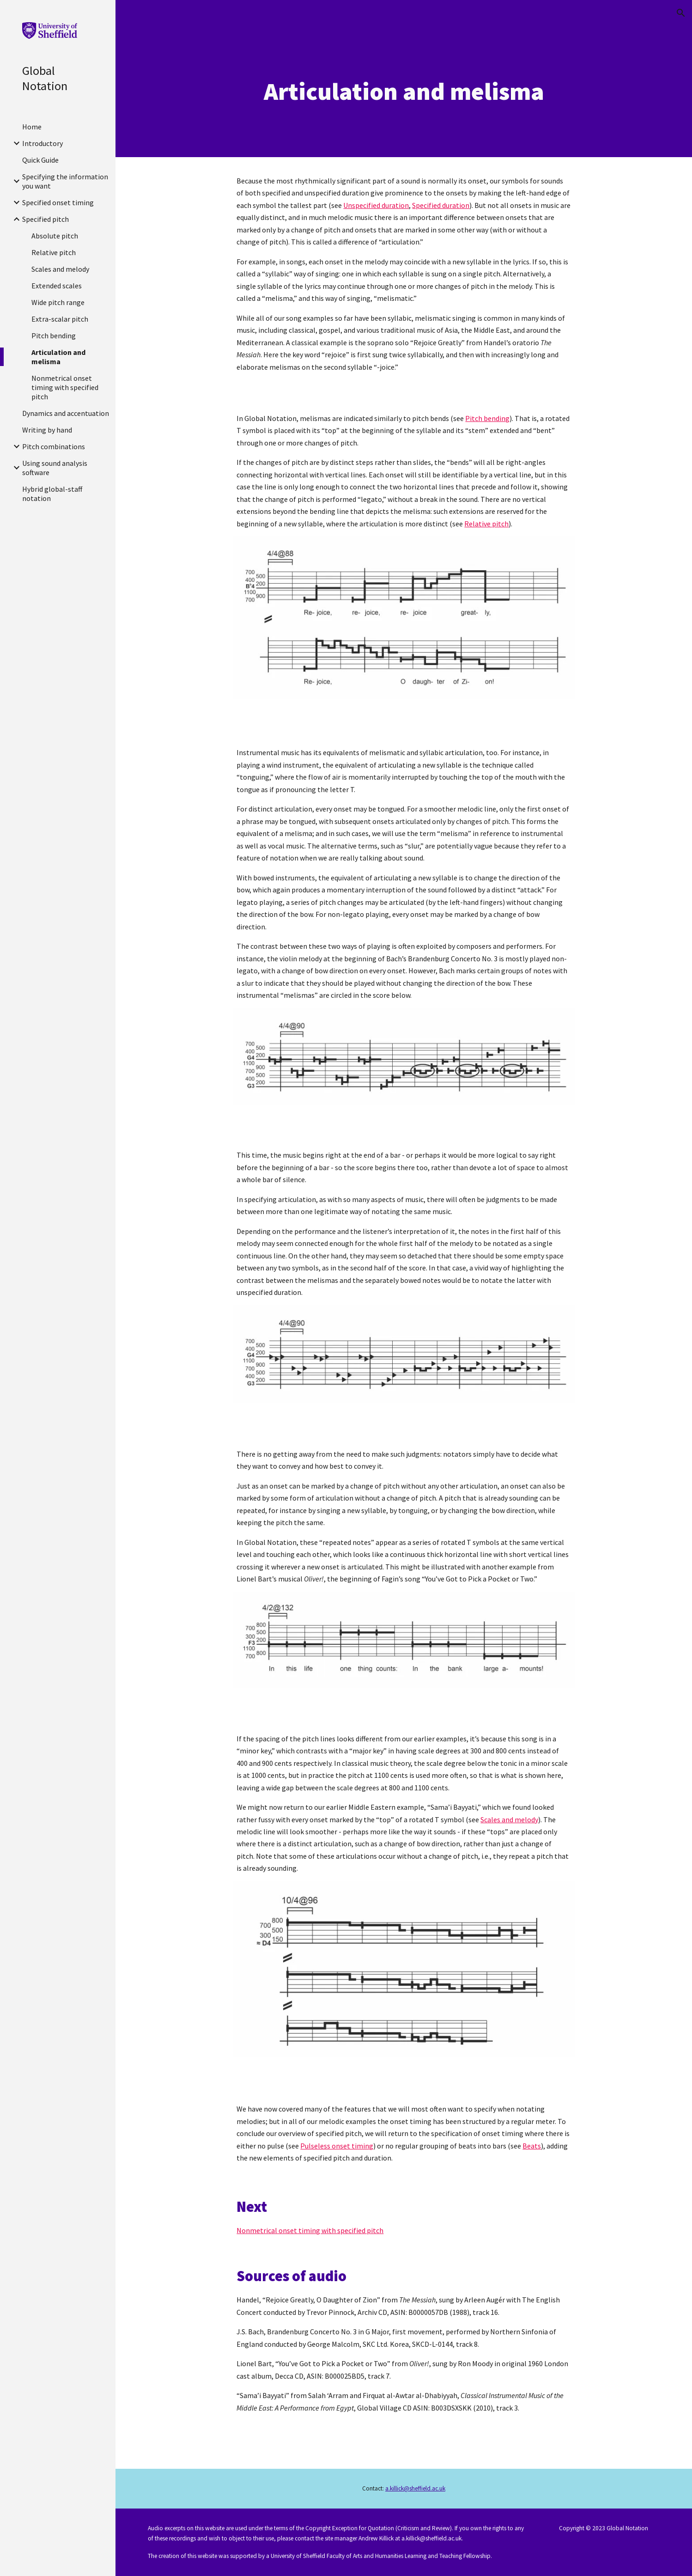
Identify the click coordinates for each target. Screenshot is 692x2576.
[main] (403, 91)
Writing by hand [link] (47, 429)
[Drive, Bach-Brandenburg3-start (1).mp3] (403, 1428)
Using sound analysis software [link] (54, 467)
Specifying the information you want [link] (65, 181)
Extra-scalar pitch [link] (59, 319)
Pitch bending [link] (53, 335)
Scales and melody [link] (60, 269)
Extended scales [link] (56, 285)
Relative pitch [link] (53, 252)
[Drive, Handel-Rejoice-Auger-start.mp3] (403, 726)
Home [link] (32, 126)
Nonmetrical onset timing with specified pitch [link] (64, 387)
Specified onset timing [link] (58, 202)
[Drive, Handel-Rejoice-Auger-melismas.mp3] (403, 392)
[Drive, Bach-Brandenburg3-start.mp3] (403, 1130)
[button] (681, 13)
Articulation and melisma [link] (58, 357)
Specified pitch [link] (45, 219)
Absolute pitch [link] (54, 235)
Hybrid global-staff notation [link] (52, 493)
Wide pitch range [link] (58, 302)
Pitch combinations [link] (53, 446)
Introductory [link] (42, 143)
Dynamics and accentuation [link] (65, 413)
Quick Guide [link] (40, 160)
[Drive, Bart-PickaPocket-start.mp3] (403, 1713)
